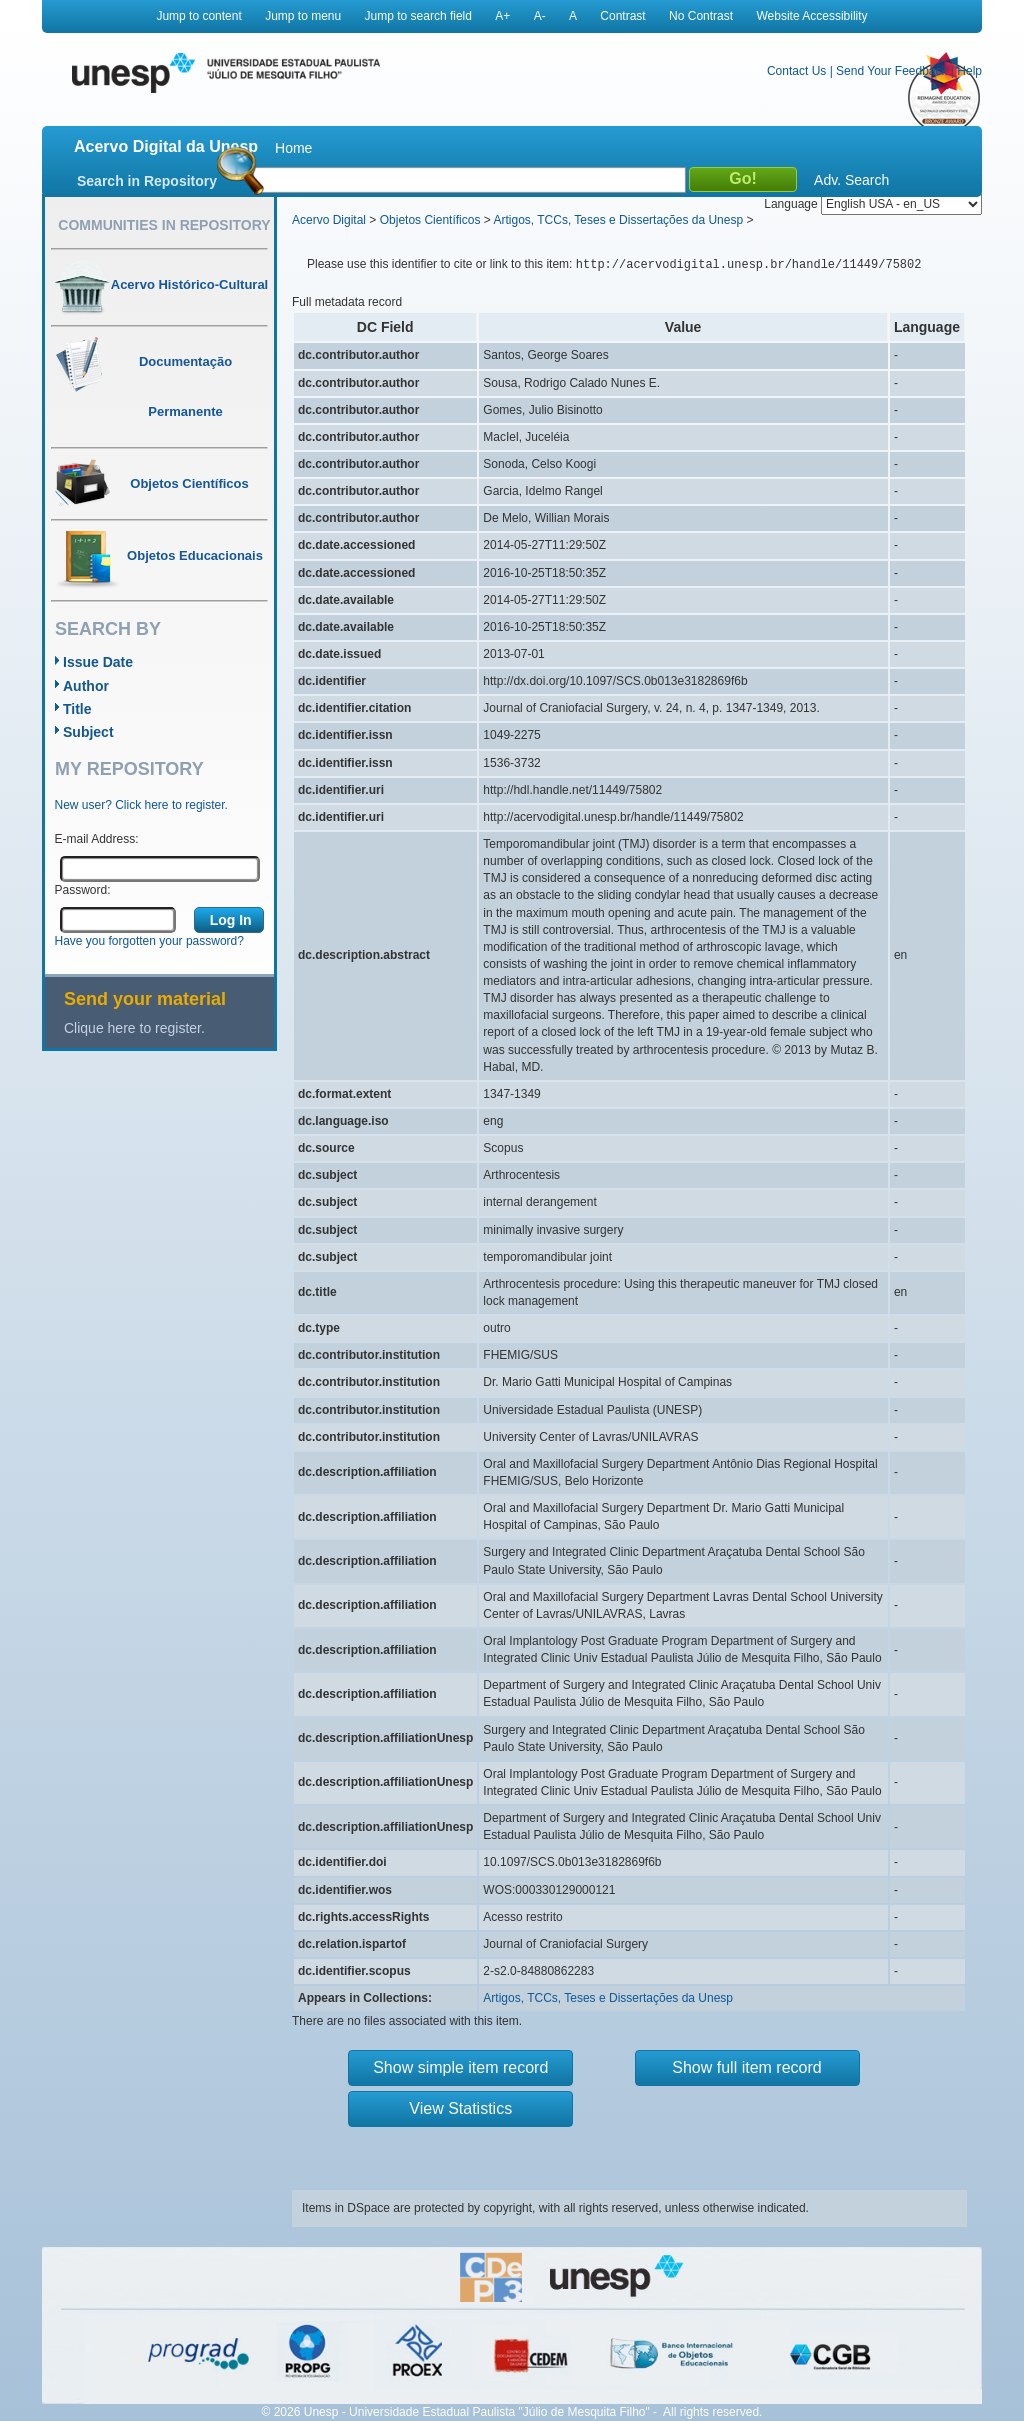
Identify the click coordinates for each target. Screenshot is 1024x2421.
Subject (88, 732)
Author (86, 686)
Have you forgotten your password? (149, 941)
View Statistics (460, 2108)
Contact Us (796, 71)
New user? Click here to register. (141, 805)
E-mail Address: (97, 839)
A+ (502, 16)
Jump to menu (303, 16)
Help (969, 71)
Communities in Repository (164, 225)
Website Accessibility (811, 16)
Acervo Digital (329, 220)
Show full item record (746, 2067)
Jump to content (198, 16)
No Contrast (701, 16)
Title (77, 709)
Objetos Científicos (430, 220)
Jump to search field (418, 16)
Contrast (622, 16)
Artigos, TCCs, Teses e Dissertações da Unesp (618, 220)
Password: (83, 890)
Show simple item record (460, 2067)
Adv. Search (851, 180)
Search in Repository (147, 181)
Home (293, 148)
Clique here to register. (134, 1028)
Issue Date (98, 662)
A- (540, 16)
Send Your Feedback (891, 71)
